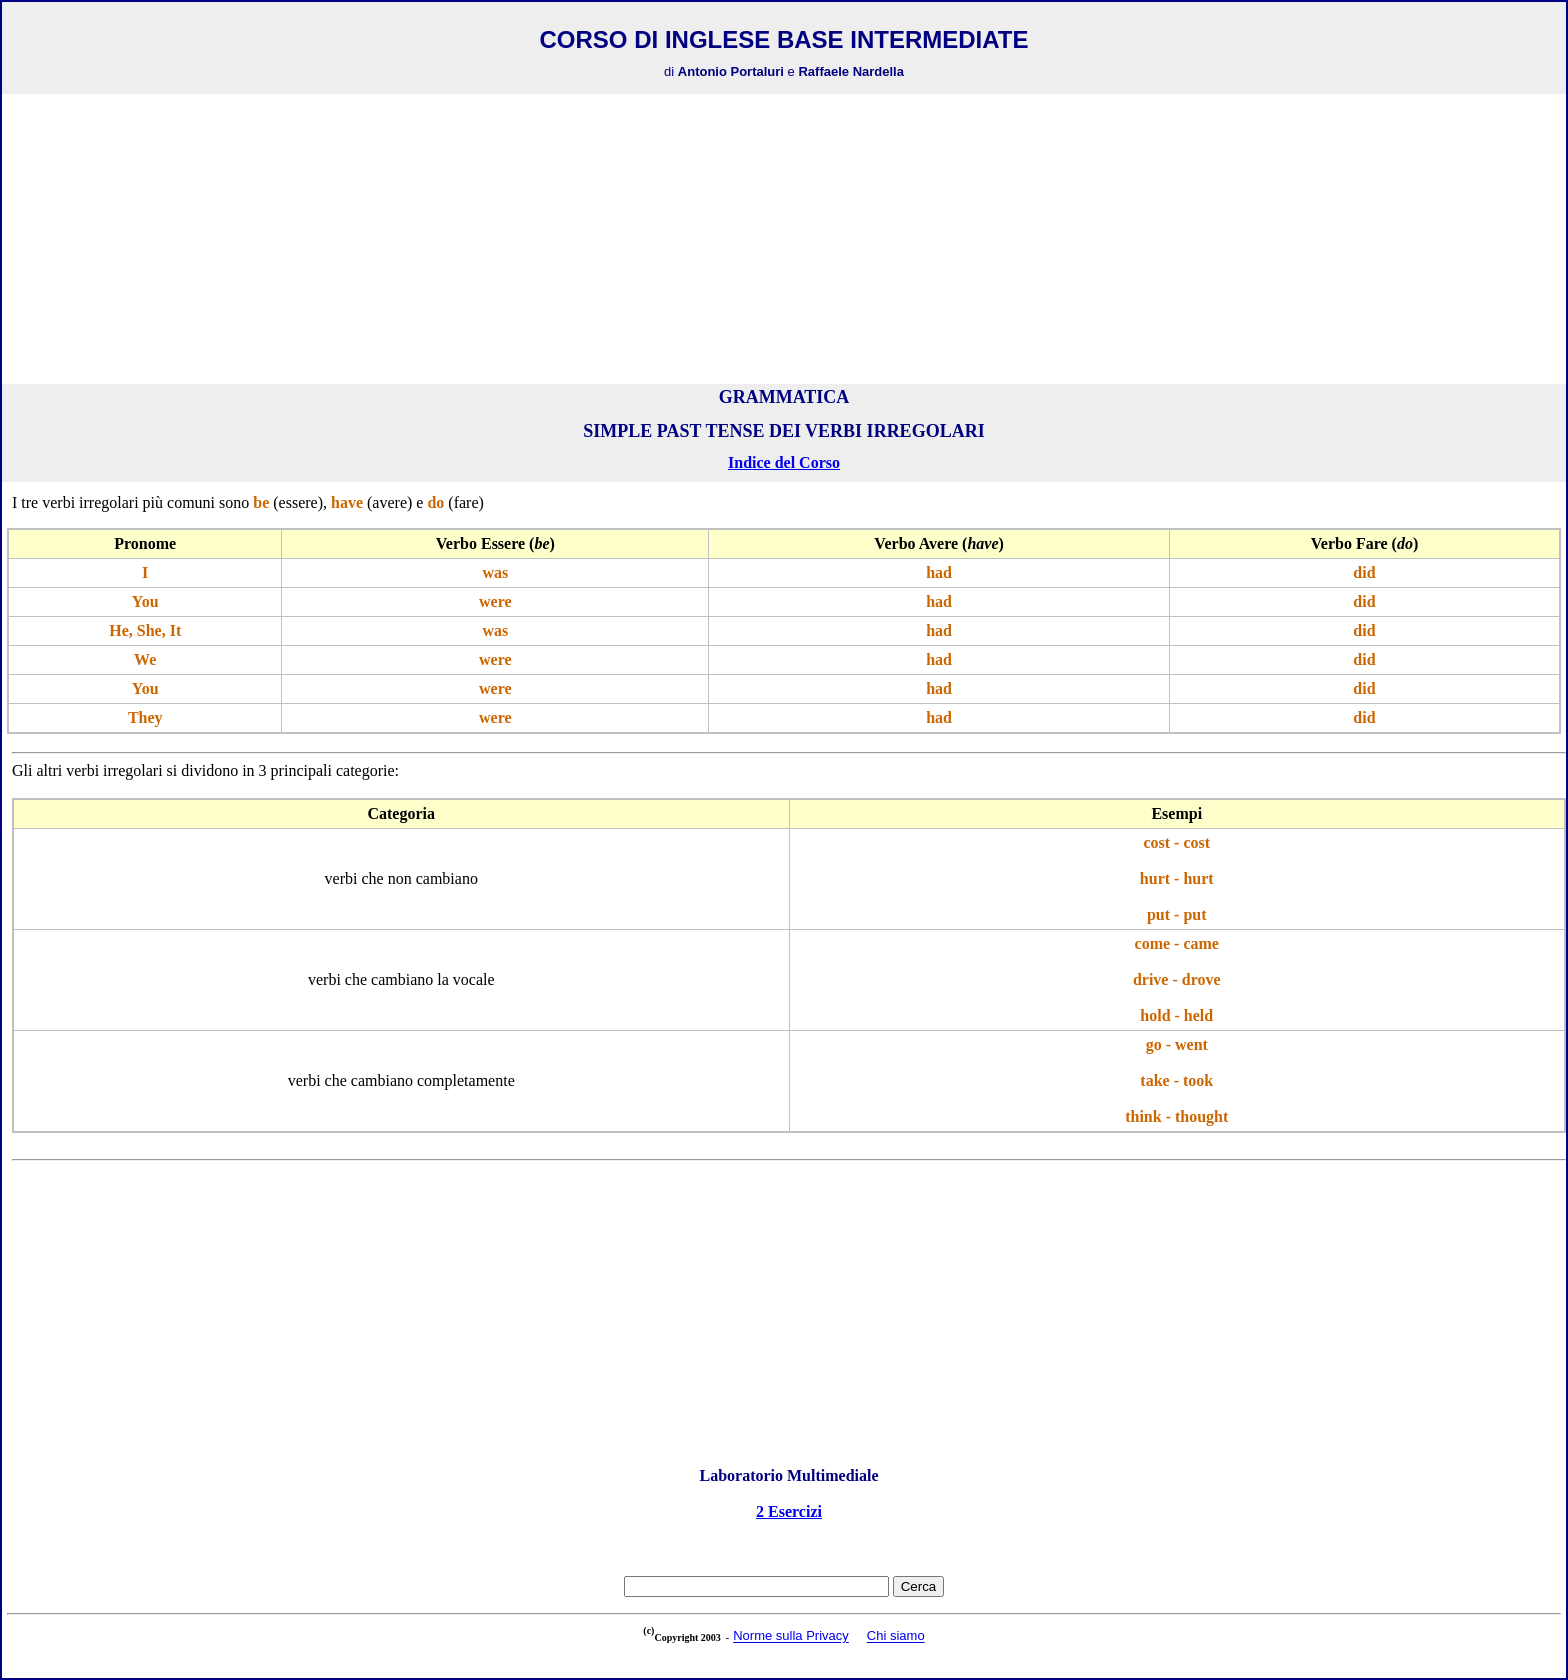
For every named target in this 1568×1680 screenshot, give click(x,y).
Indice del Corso (784, 462)
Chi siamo (896, 1636)
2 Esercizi (789, 1511)
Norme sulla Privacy (791, 1636)
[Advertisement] (784, 239)
